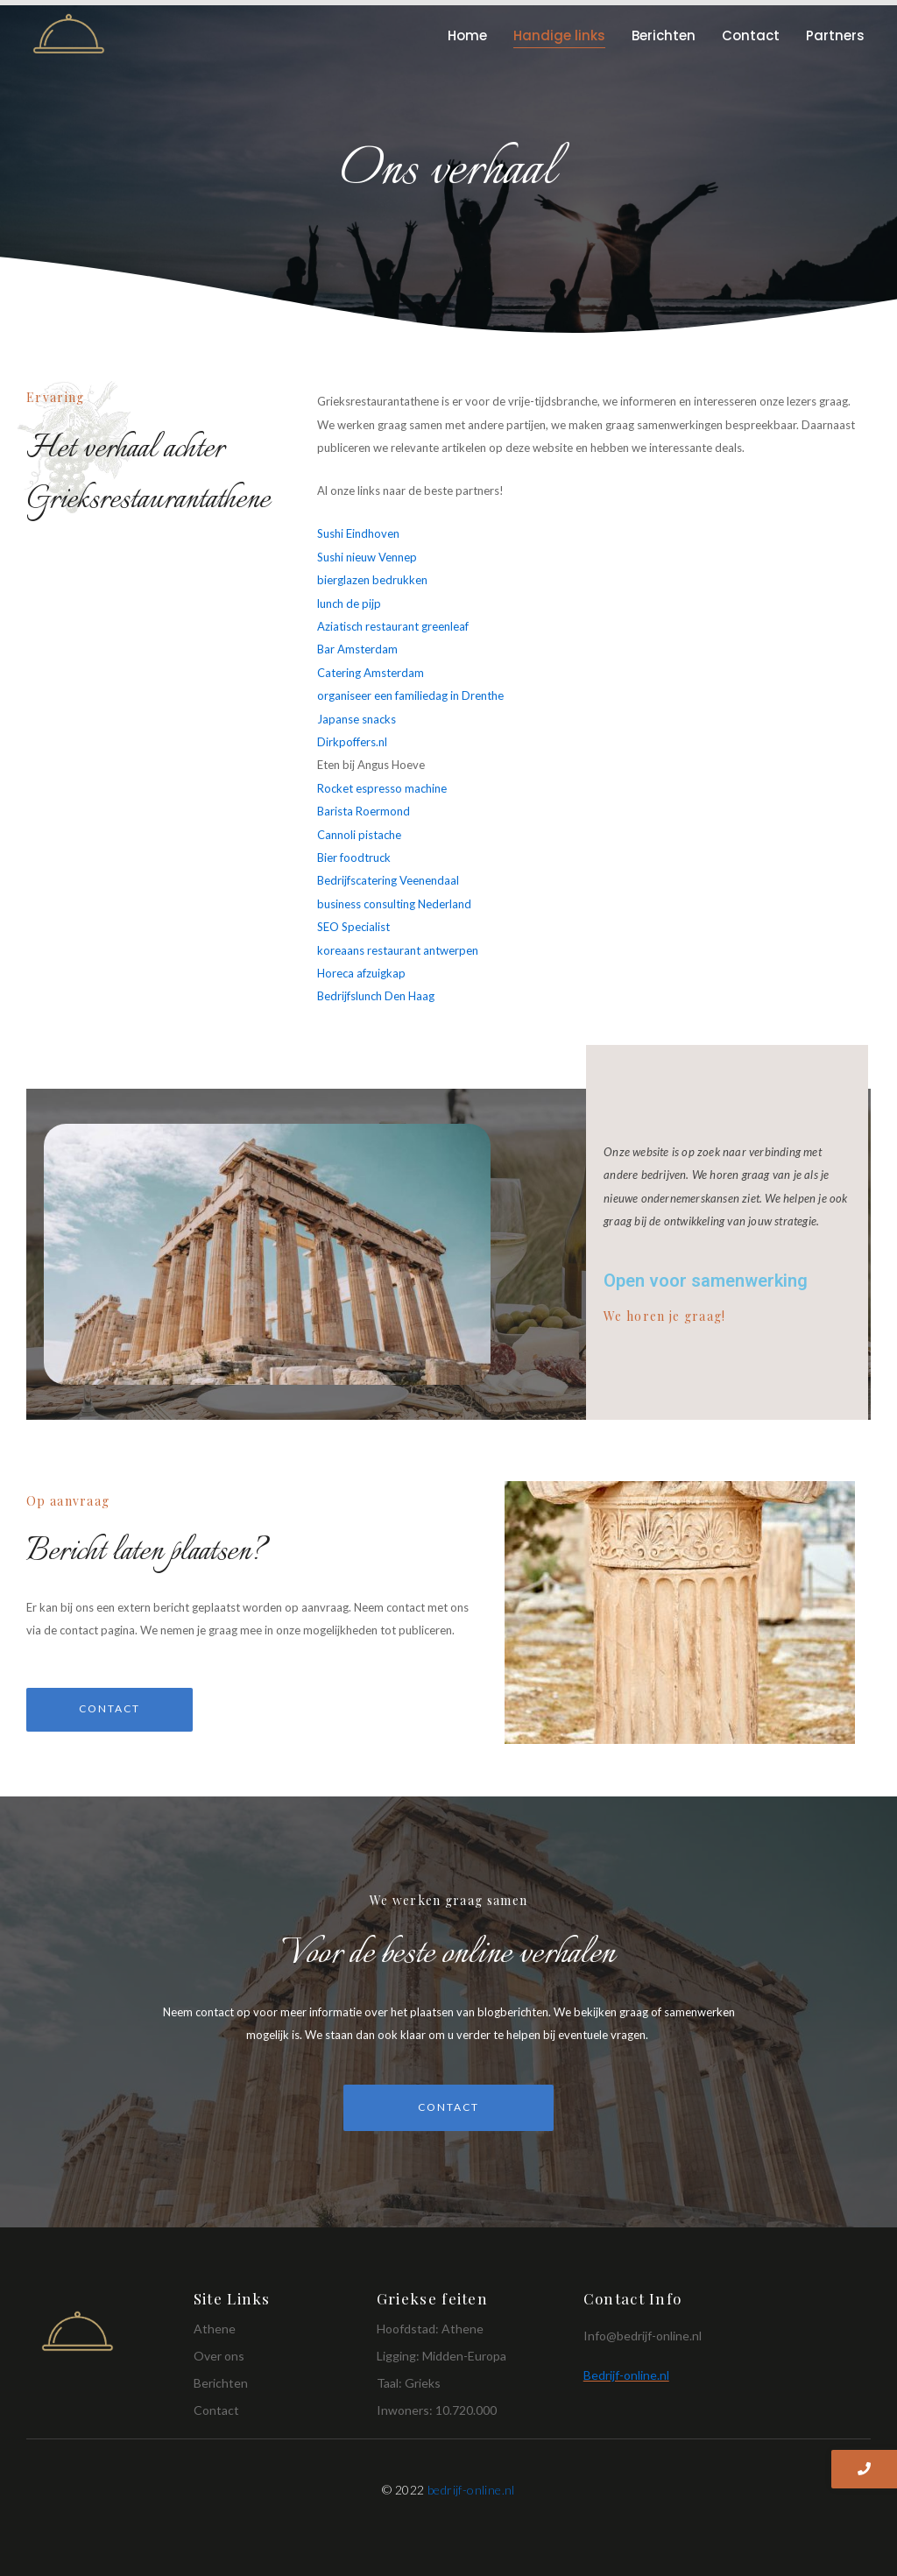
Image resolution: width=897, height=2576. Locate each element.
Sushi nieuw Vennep (367, 557)
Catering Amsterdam (370, 673)
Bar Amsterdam (357, 649)
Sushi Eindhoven (358, 533)
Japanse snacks (356, 719)
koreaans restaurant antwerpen (397, 950)
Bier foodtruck (354, 857)
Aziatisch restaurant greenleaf (393, 626)
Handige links (559, 35)
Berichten (664, 35)
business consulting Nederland (394, 904)
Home (467, 35)
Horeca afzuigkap (361, 973)
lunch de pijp (349, 603)
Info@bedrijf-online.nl (642, 2335)
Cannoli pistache (359, 835)
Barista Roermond (363, 811)
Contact (751, 35)
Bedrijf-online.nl (626, 2375)
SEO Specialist (354, 927)
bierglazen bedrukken (372, 580)
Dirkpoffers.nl (352, 742)
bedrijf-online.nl (471, 2489)
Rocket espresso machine (382, 788)
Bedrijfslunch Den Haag (375, 996)
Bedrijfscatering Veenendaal (388, 880)
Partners (835, 35)
